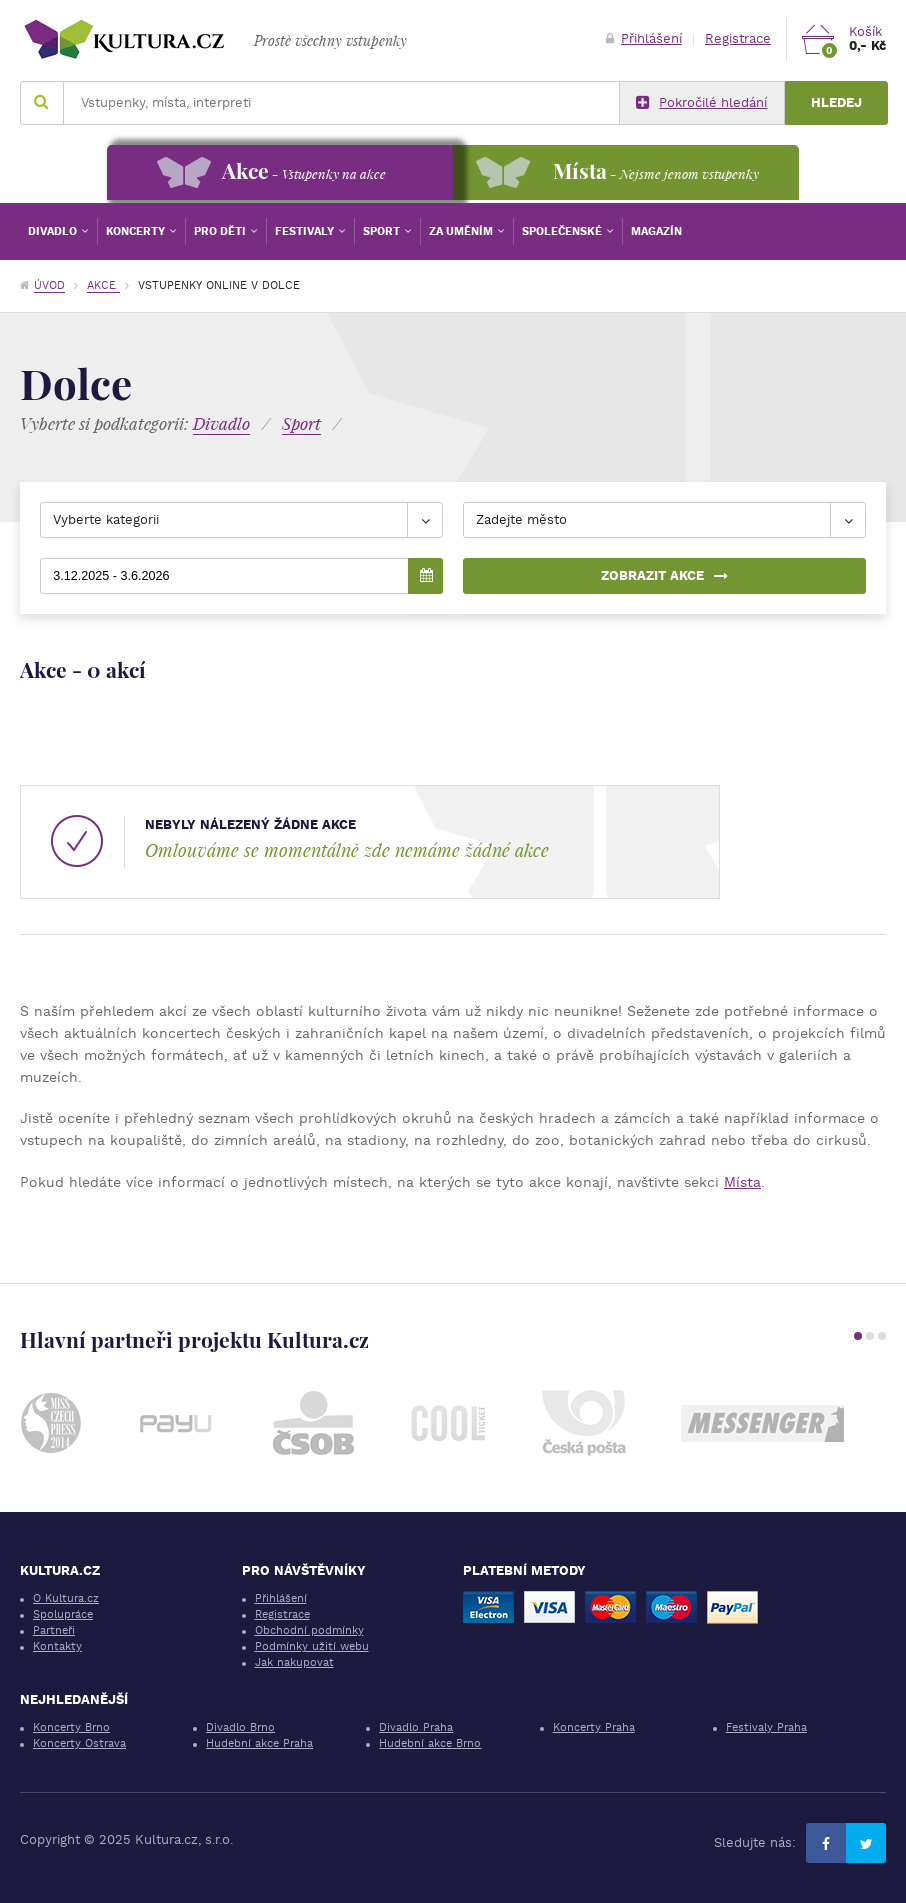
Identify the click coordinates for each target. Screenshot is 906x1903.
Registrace (738, 38)
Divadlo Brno (240, 1727)
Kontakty (57, 1646)
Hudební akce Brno (430, 1743)
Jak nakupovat (294, 1662)
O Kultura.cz (66, 1598)
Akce (103, 285)
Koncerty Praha (594, 1727)
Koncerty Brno (71, 1727)
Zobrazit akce (664, 575)
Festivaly (306, 231)
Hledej (836, 102)
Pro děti (221, 231)
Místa (742, 1182)
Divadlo (54, 231)
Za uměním (462, 231)
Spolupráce (63, 1614)
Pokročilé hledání (701, 103)
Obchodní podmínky (309, 1630)
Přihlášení (644, 38)
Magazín (656, 231)
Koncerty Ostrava (79, 1743)
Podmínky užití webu (312, 1646)
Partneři (54, 1630)
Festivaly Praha (766, 1727)
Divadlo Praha (416, 1727)
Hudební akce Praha (259, 1743)
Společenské (563, 231)
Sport (383, 231)
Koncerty (137, 231)
